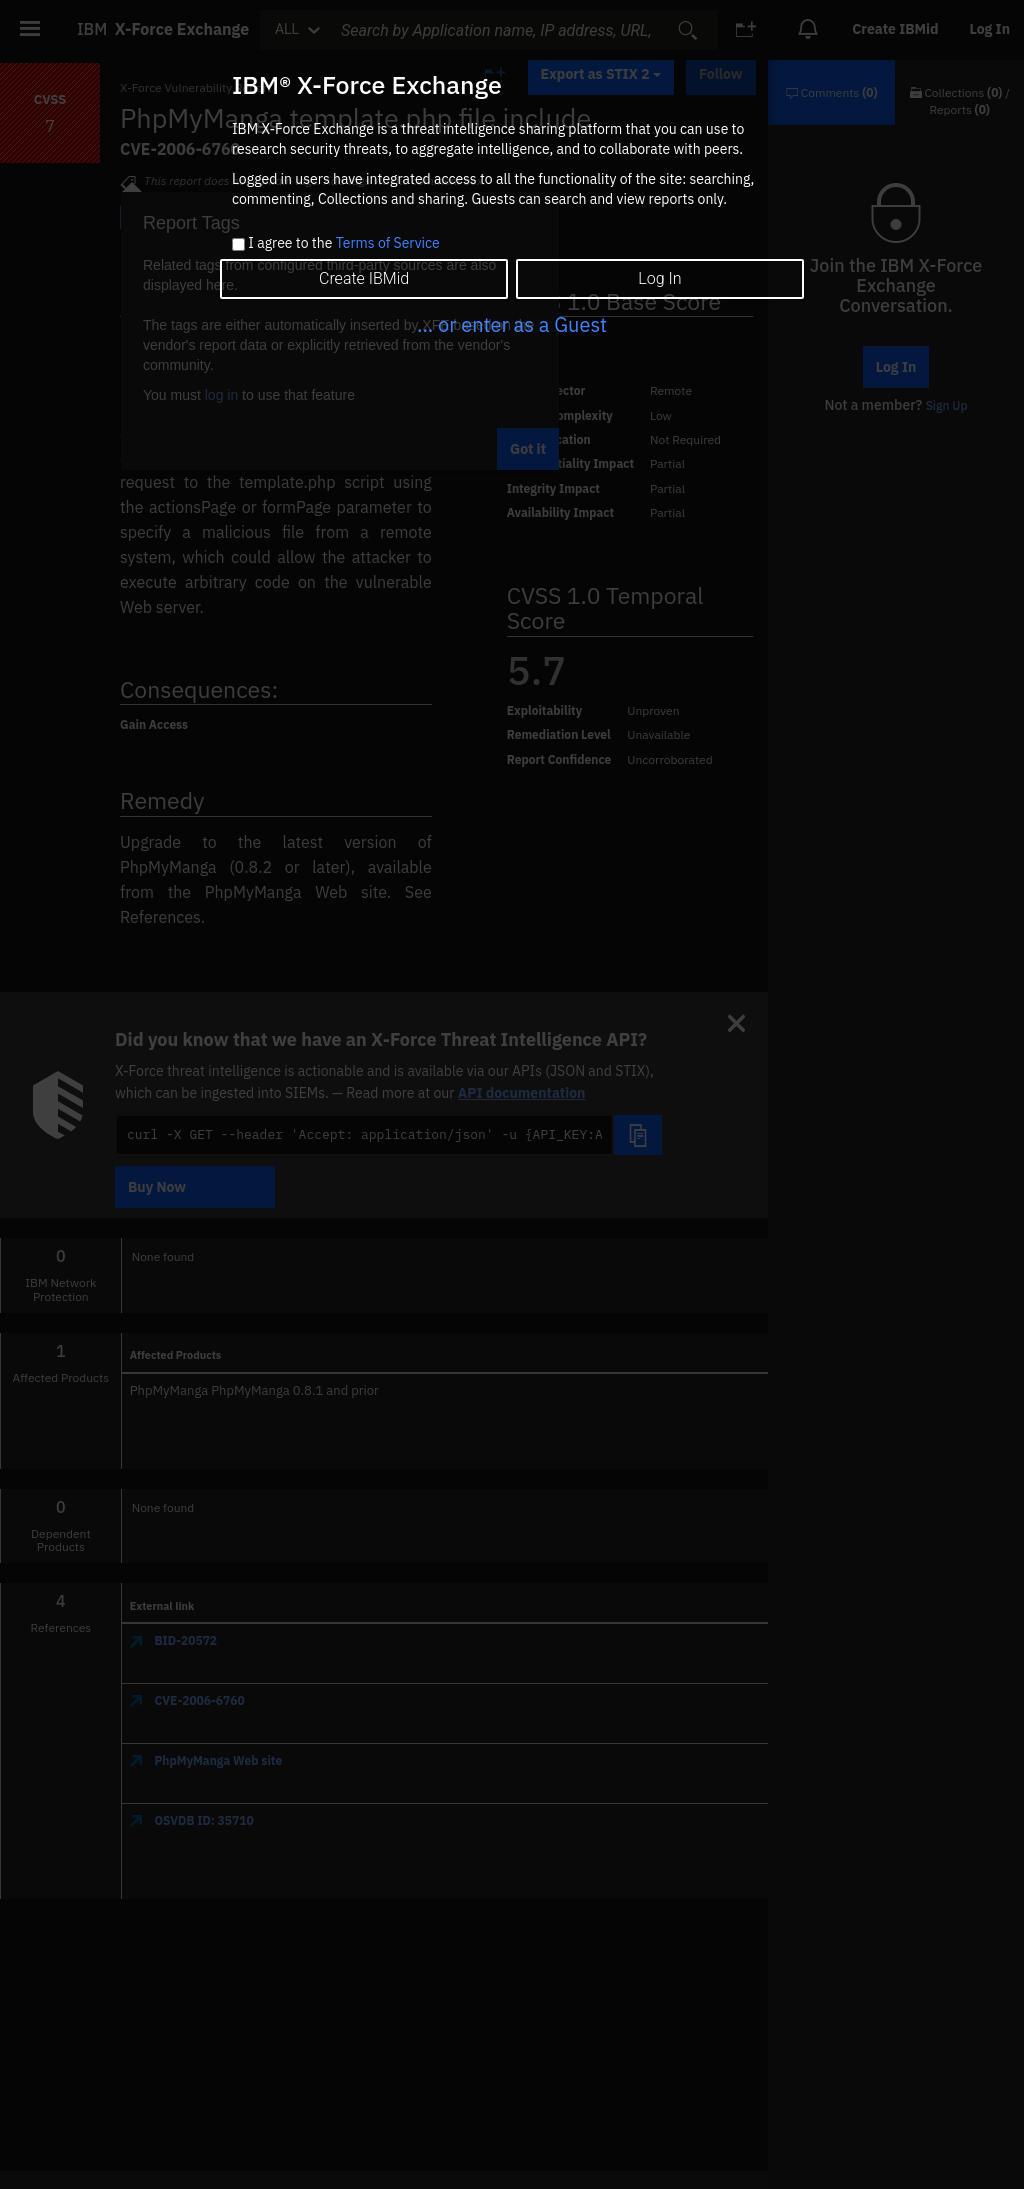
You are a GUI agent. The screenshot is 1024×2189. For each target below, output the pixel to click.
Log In (659, 278)
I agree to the (343, 244)
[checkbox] (238, 244)
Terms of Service (388, 243)
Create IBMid (364, 278)
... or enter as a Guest (512, 324)
